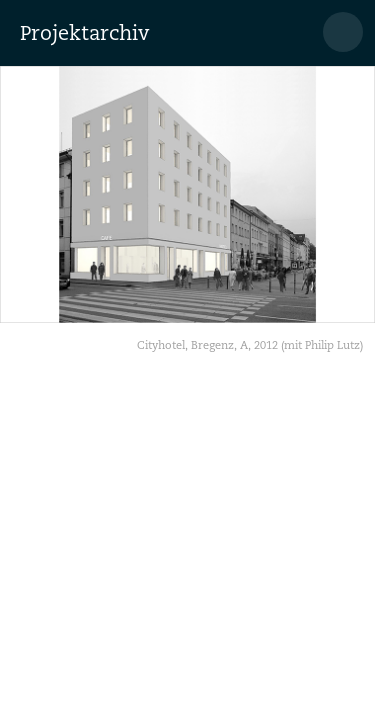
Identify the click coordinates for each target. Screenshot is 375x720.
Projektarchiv (84, 33)
